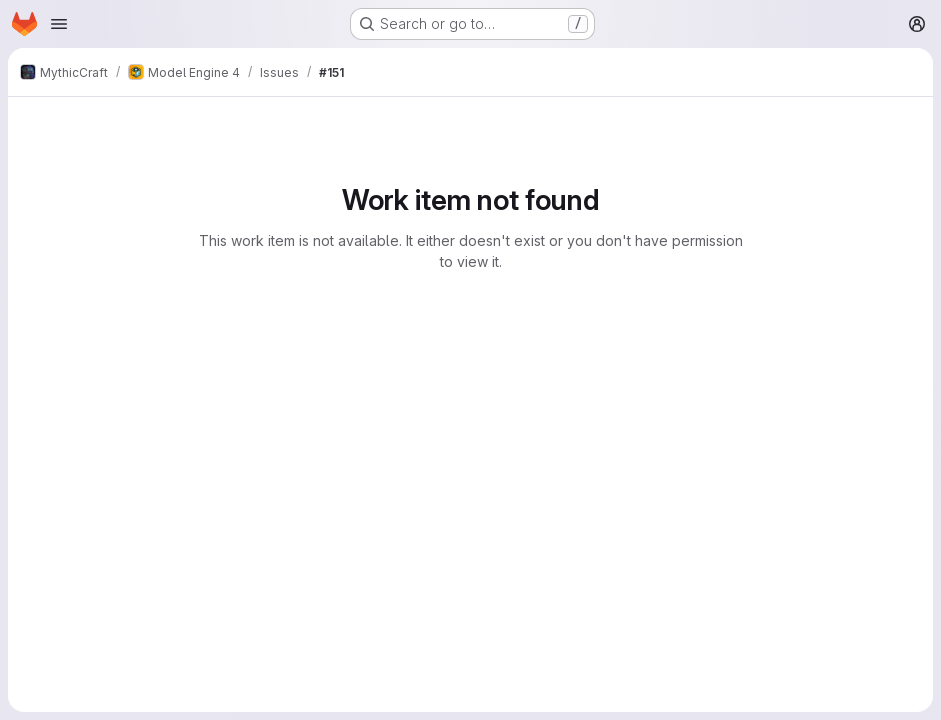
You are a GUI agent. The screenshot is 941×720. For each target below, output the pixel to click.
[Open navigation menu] (59, 24)
